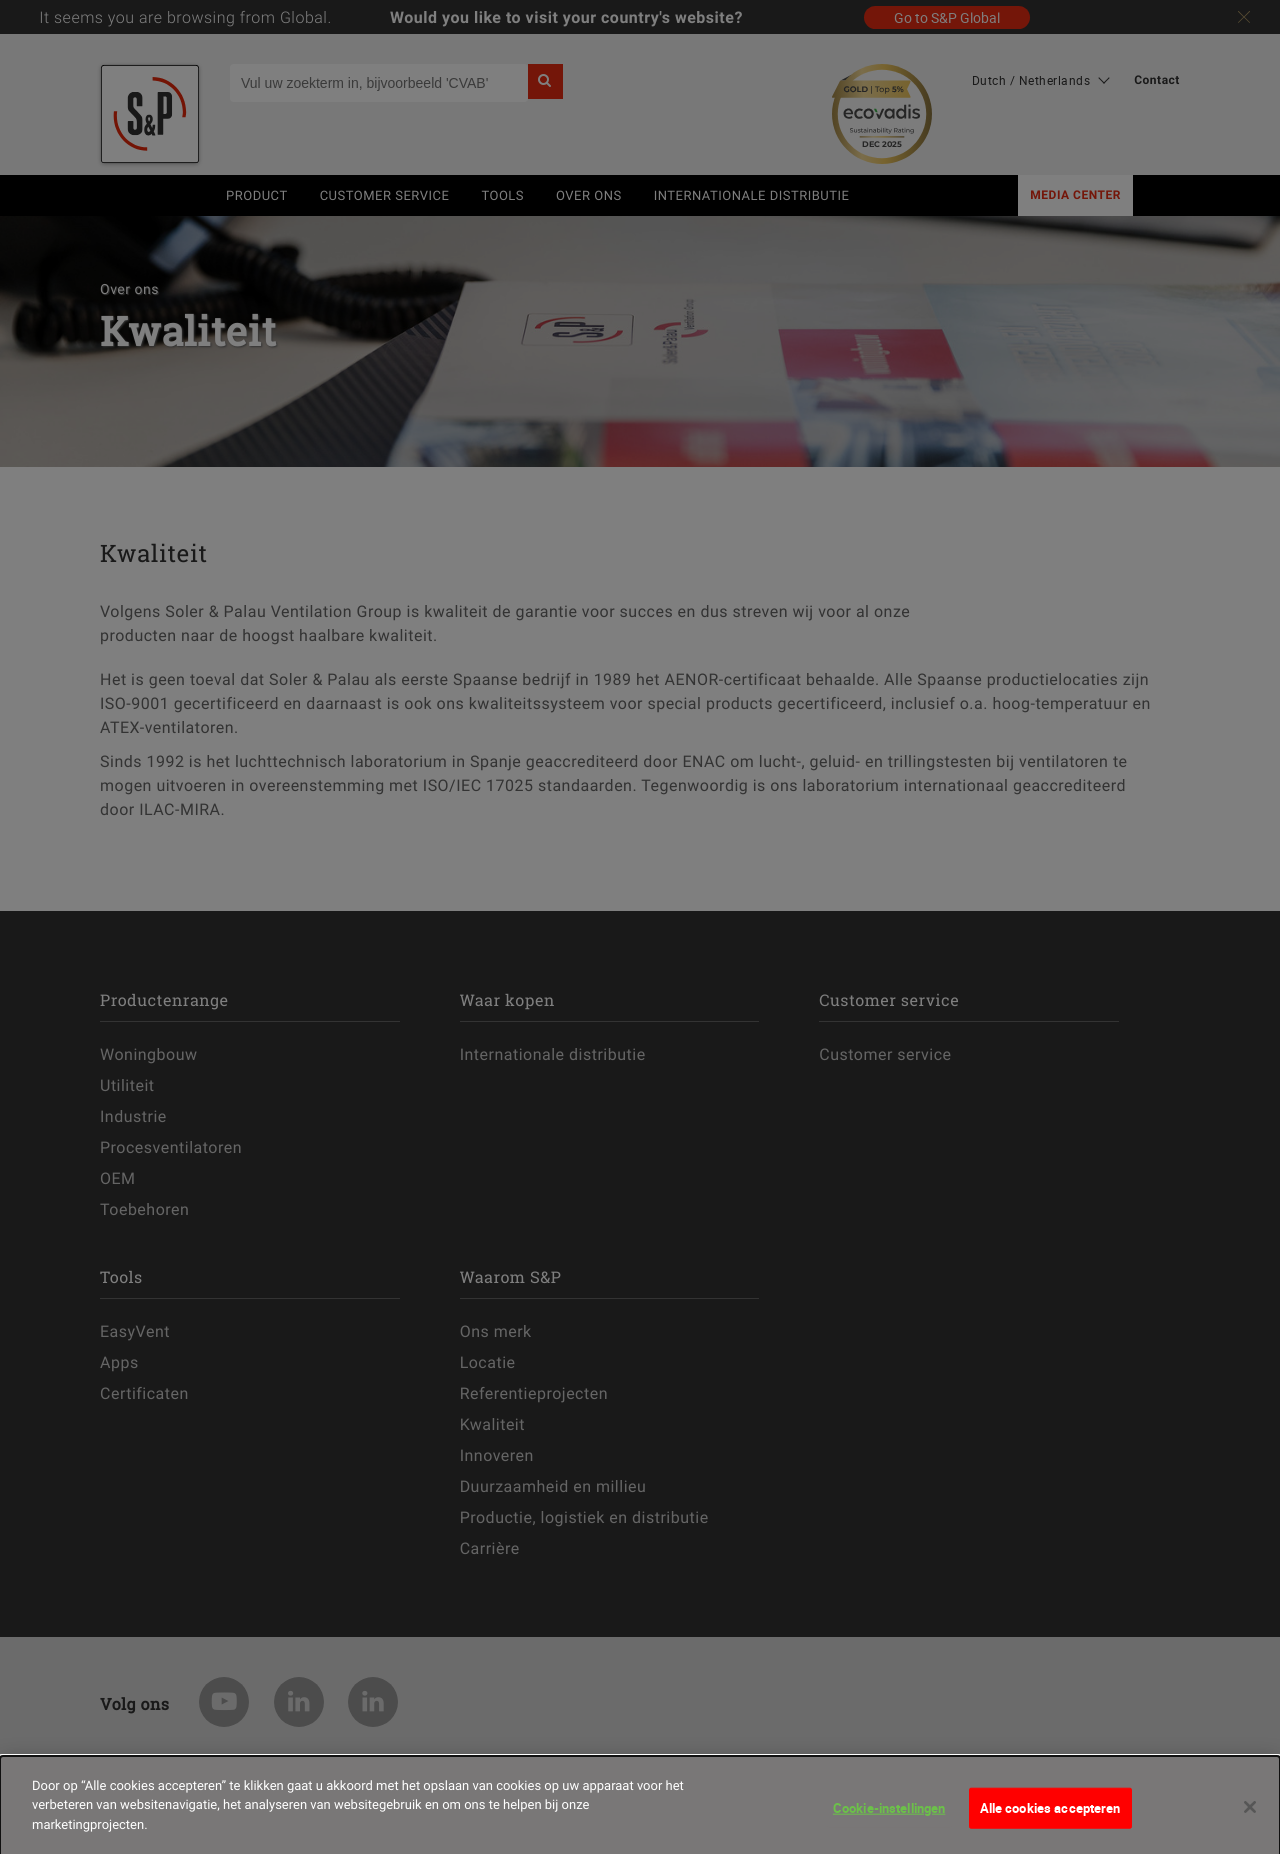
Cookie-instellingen (889, 1814)
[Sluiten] (1250, 1814)
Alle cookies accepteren (1050, 1814)
